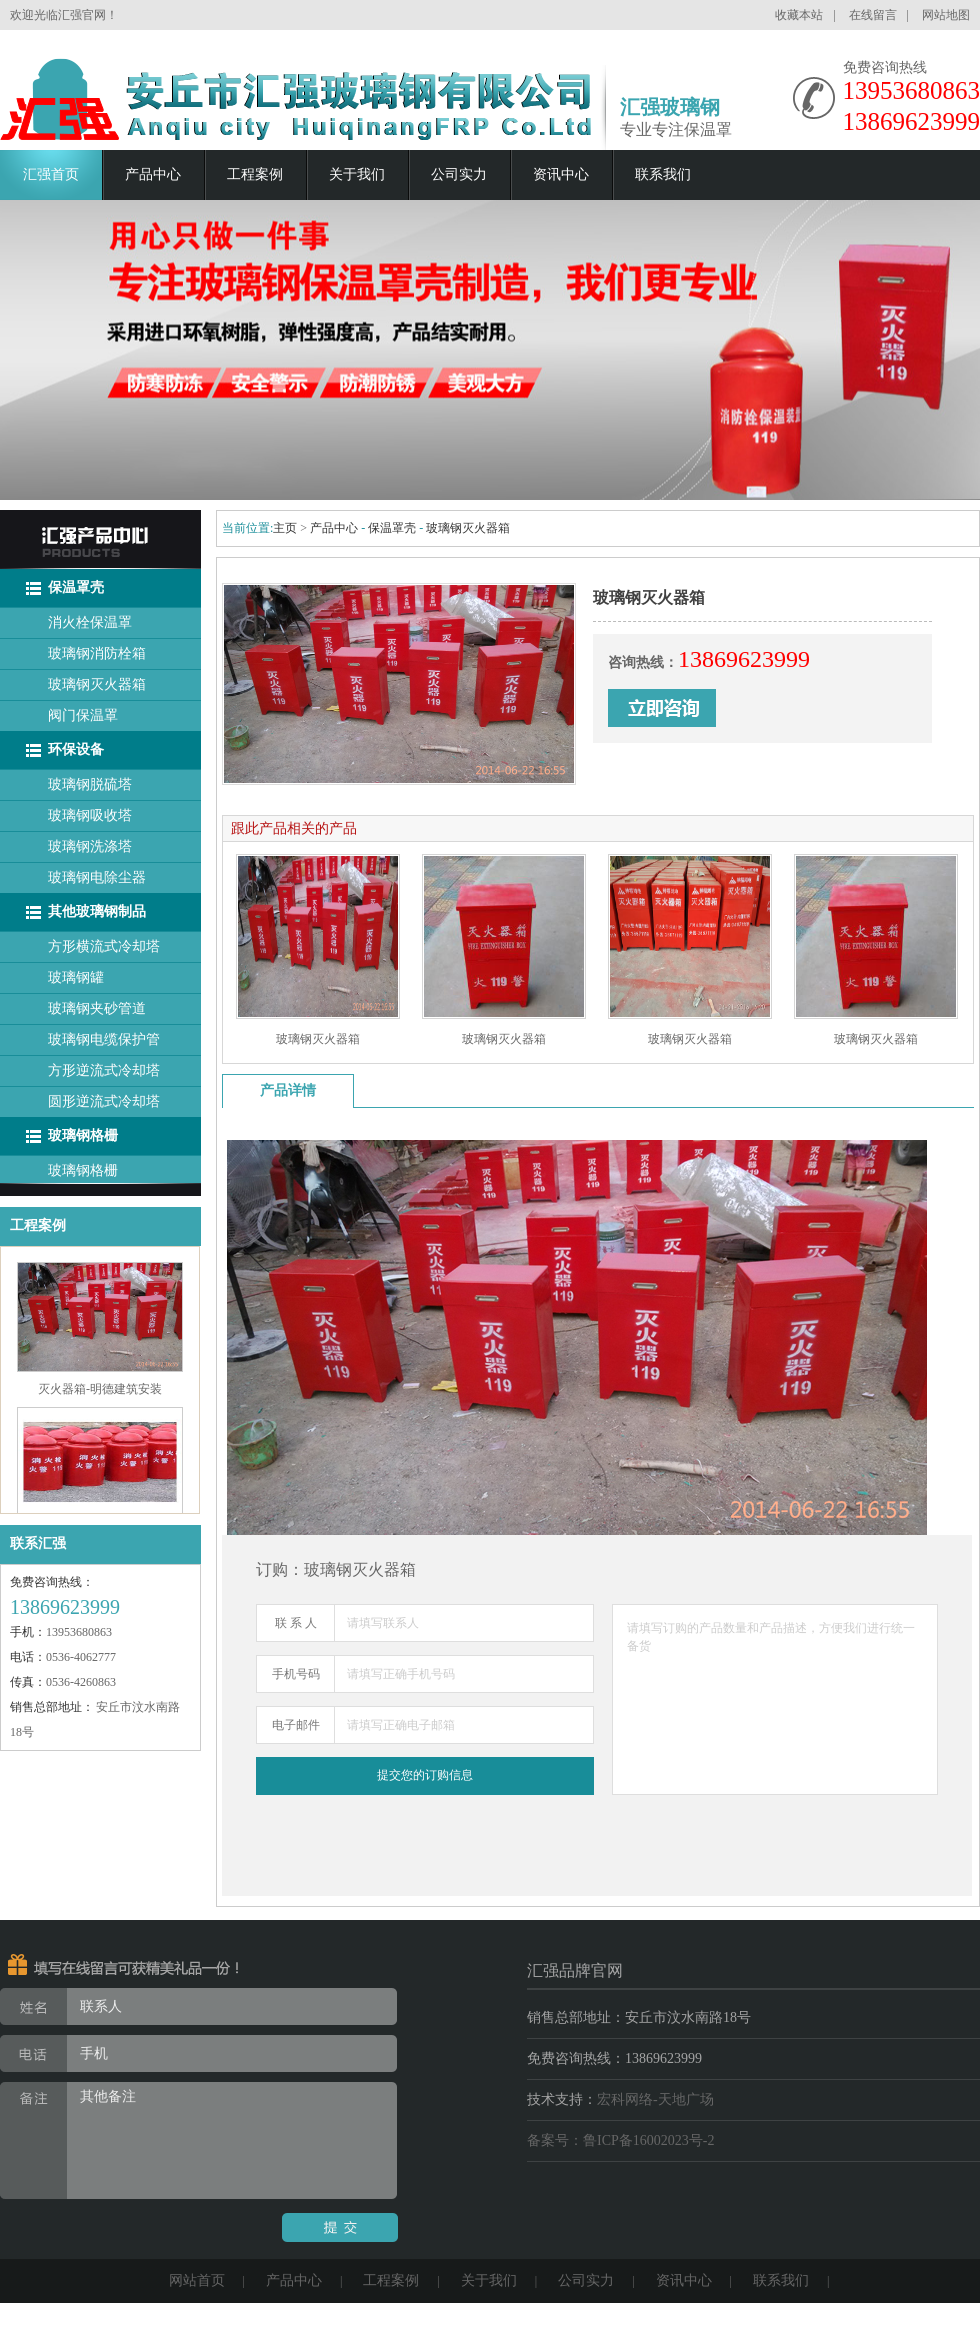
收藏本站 (799, 15)
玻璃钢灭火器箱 (97, 684)
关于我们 (357, 174)
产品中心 (153, 174)
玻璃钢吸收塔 (90, 815)
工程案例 (255, 174)
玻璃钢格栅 (83, 1135)
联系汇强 (38, 1543)
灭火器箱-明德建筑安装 (100, 1393)
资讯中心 (561, 174)
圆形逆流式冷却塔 (104, 1101)
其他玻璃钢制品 (97, 911)
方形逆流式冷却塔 (104, 1070)
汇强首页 (51, 174)
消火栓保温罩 (90, 622)
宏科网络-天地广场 (655, 2099)
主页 (285, 528)
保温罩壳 (76, 587)
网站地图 (946, 15)
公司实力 (459, 174)
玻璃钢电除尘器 (97, 877)
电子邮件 (296, 1725)
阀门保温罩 (83, 715)
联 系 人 (296, 1623)
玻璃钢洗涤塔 (90, 846)
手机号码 (296, 1674)
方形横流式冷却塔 (104, 946)
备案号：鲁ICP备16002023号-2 (620, 2140)
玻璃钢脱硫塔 (90, 784)
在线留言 (873, 15)
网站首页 (197, 2280)
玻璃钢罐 (76, 977)
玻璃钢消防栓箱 (97, 653)
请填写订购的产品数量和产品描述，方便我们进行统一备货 (775, 1699)
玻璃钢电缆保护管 (104, 1039)
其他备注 (198, 2140)
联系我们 (663, 174)
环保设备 (76, 749)
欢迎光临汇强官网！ (64, 15)
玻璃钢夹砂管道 (97, 1008)
